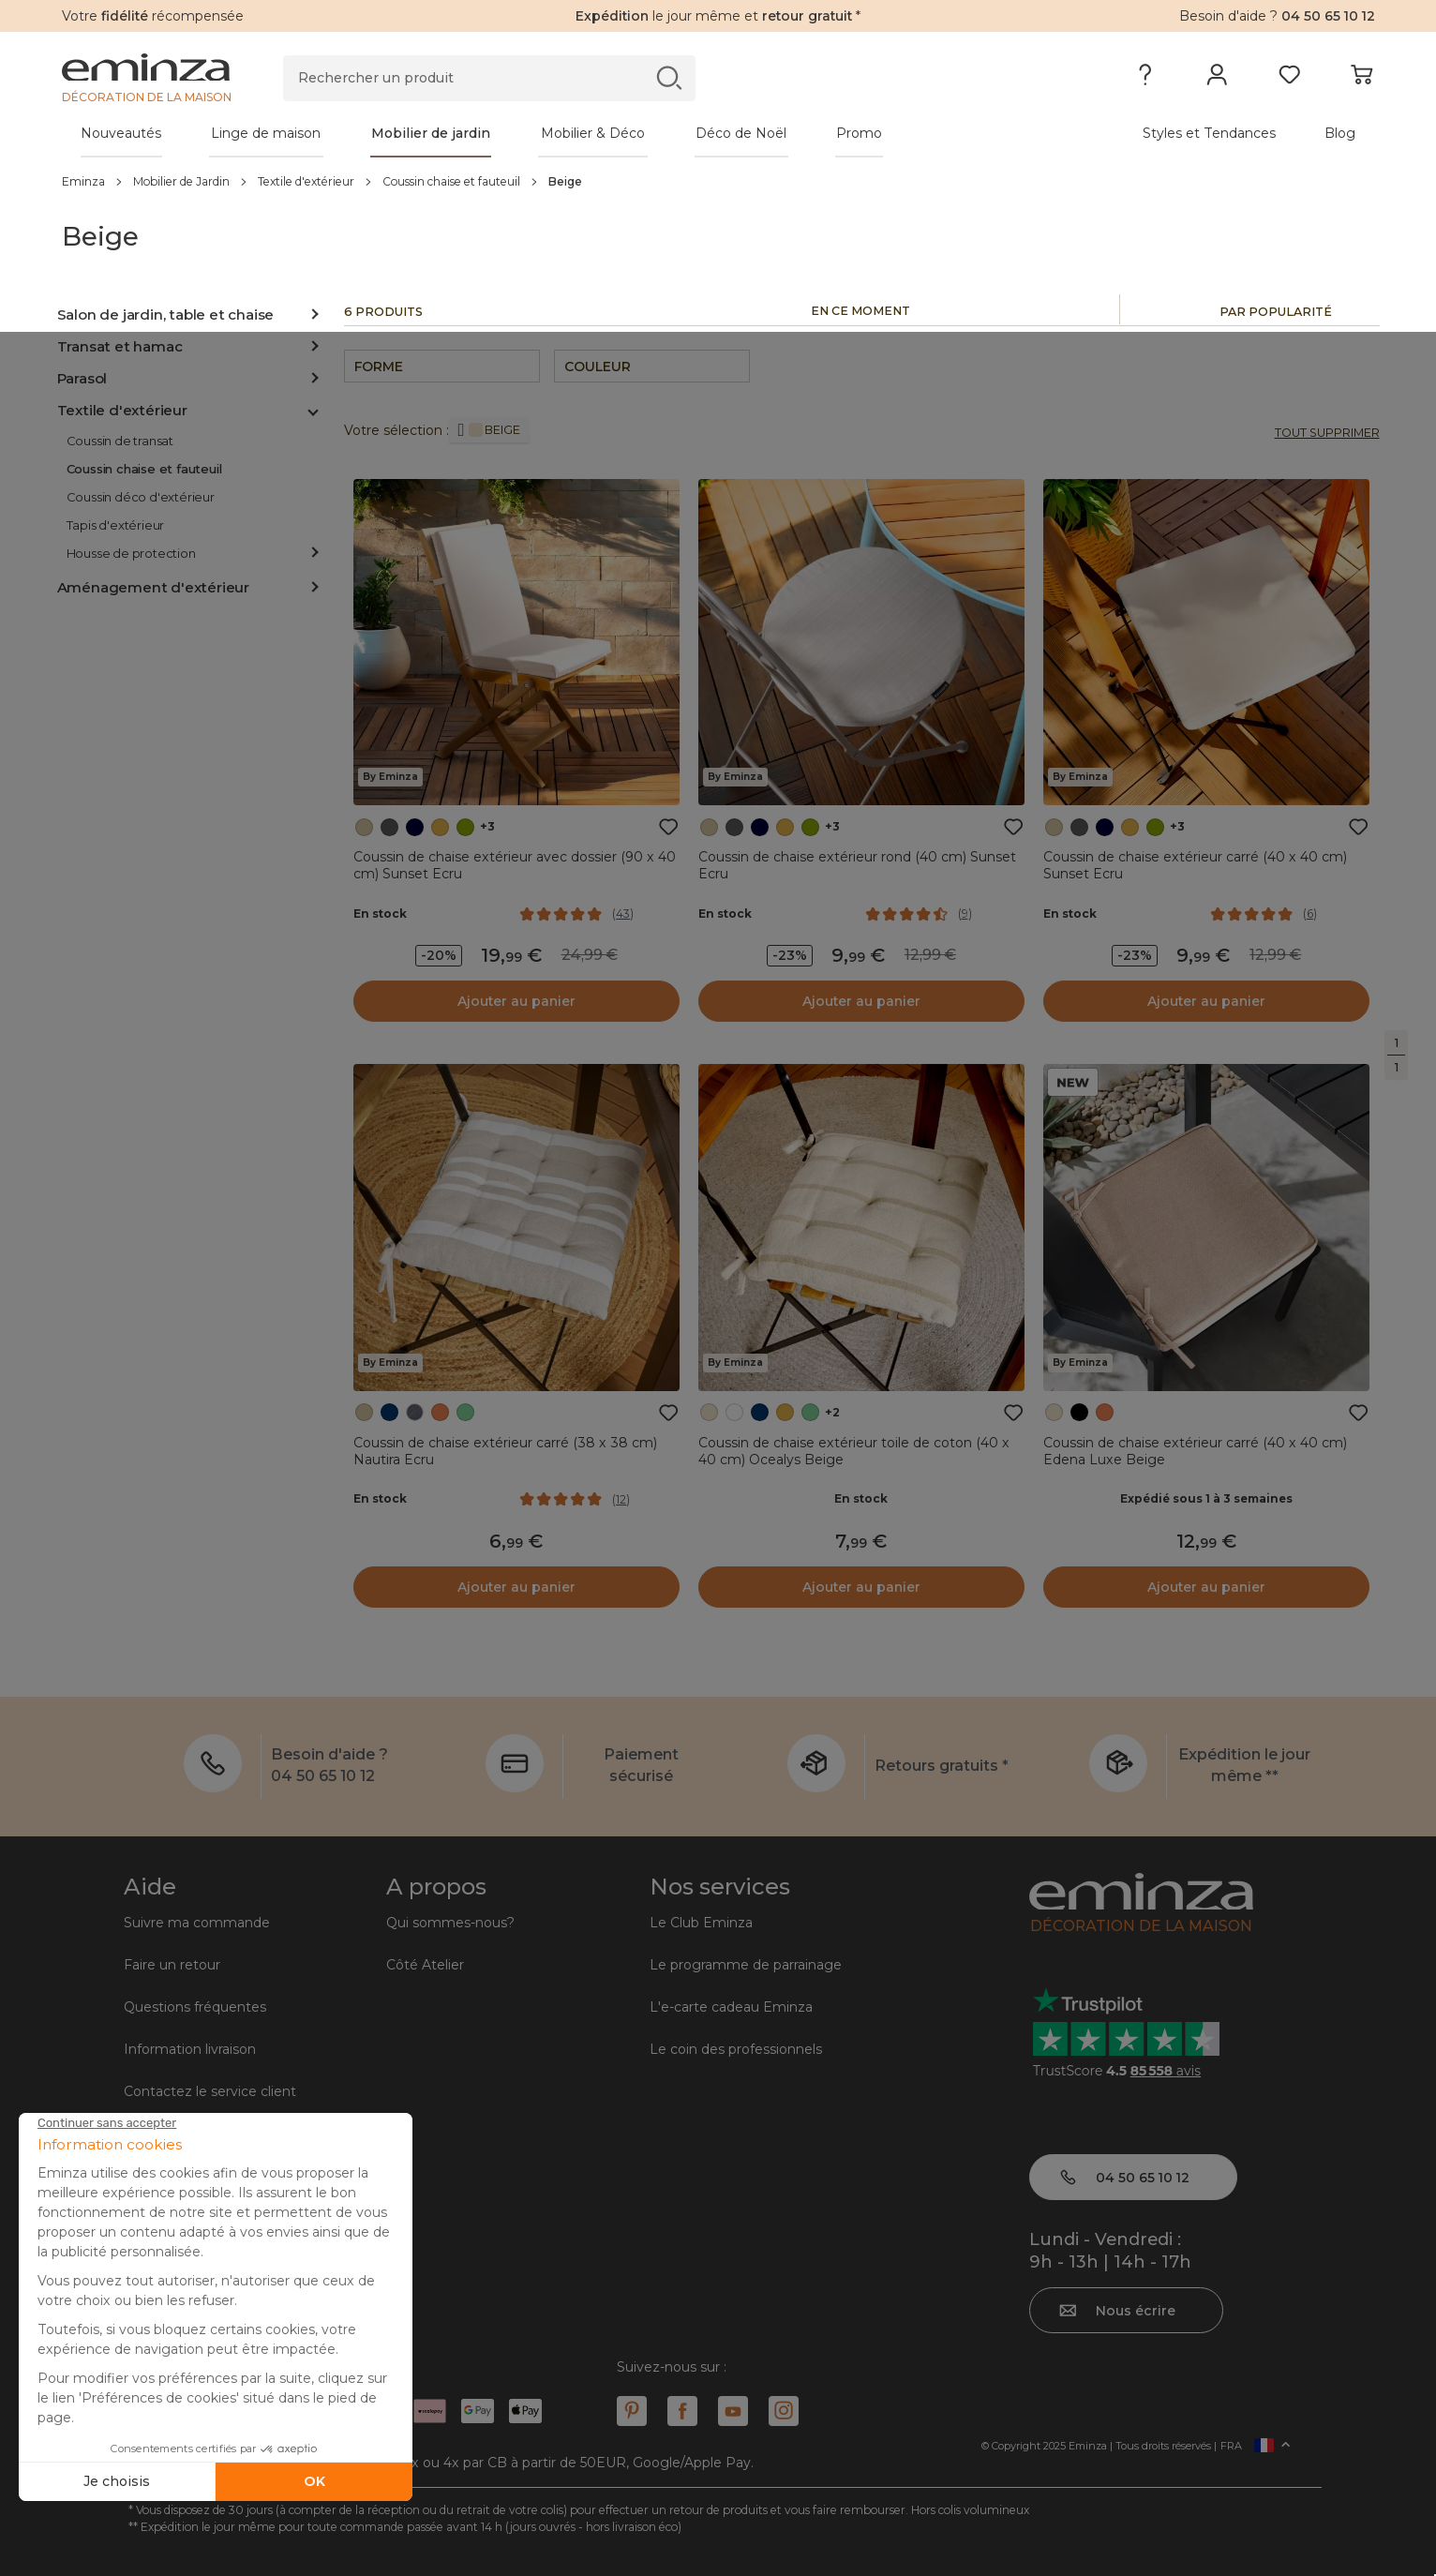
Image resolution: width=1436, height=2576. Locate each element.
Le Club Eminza (701, 1922)
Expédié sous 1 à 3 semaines (1206, 1498)
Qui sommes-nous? (450, 1922)
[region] (718, 181)
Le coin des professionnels (736, 2049)
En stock (380, 913)
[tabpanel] (557, 133)
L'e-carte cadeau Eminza (731, 2007)
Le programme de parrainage (746, 1964)
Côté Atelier (425, 1964)
